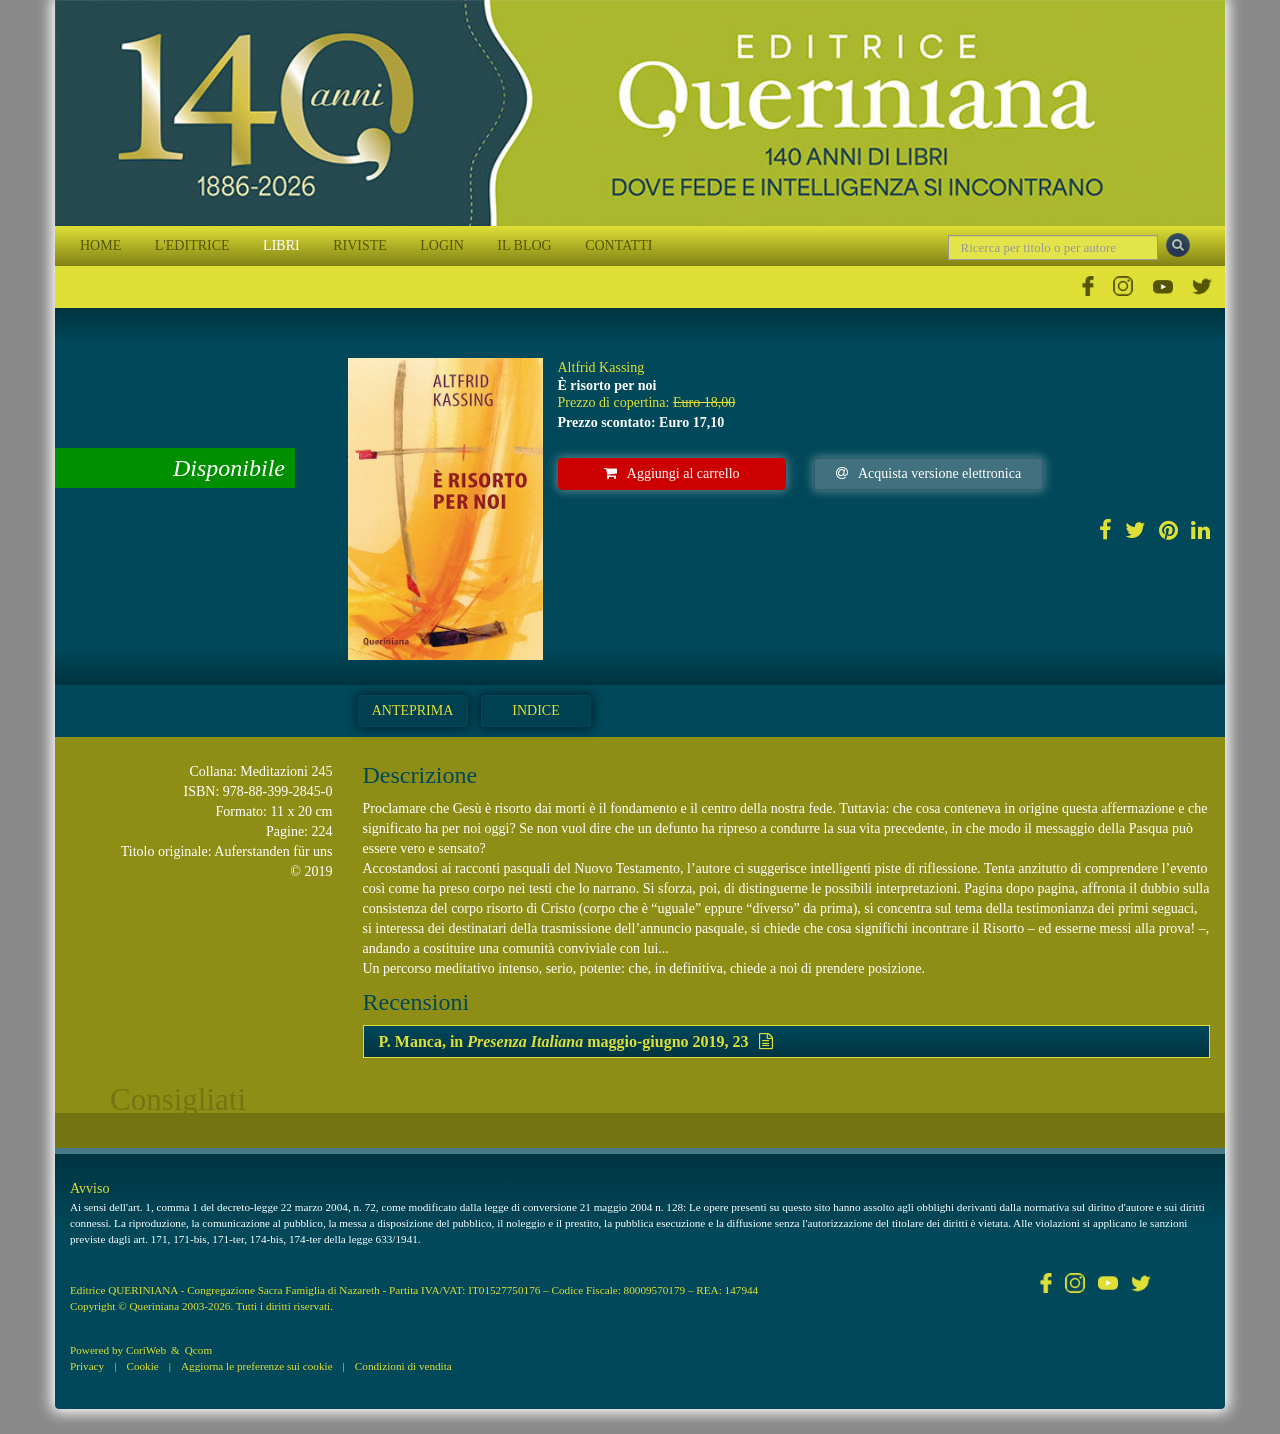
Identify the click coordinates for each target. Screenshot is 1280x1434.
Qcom (198, 1350)
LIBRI (281, 245)
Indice (535, 710)
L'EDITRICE (192, 245)
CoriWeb (146, 1350)
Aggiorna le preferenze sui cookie (257, 1366)
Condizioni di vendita (403, 1366)
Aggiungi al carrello (672, 473)
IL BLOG (524, 245)
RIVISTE (360, 245)
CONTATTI (618, 245)
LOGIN (442, 245)
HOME (100, 245)
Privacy (87, 1366)
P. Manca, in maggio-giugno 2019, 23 (576, 1041)
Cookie (142, 1366)
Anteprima (413, 710)
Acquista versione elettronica (928, 473)
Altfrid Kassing (601, 367)
